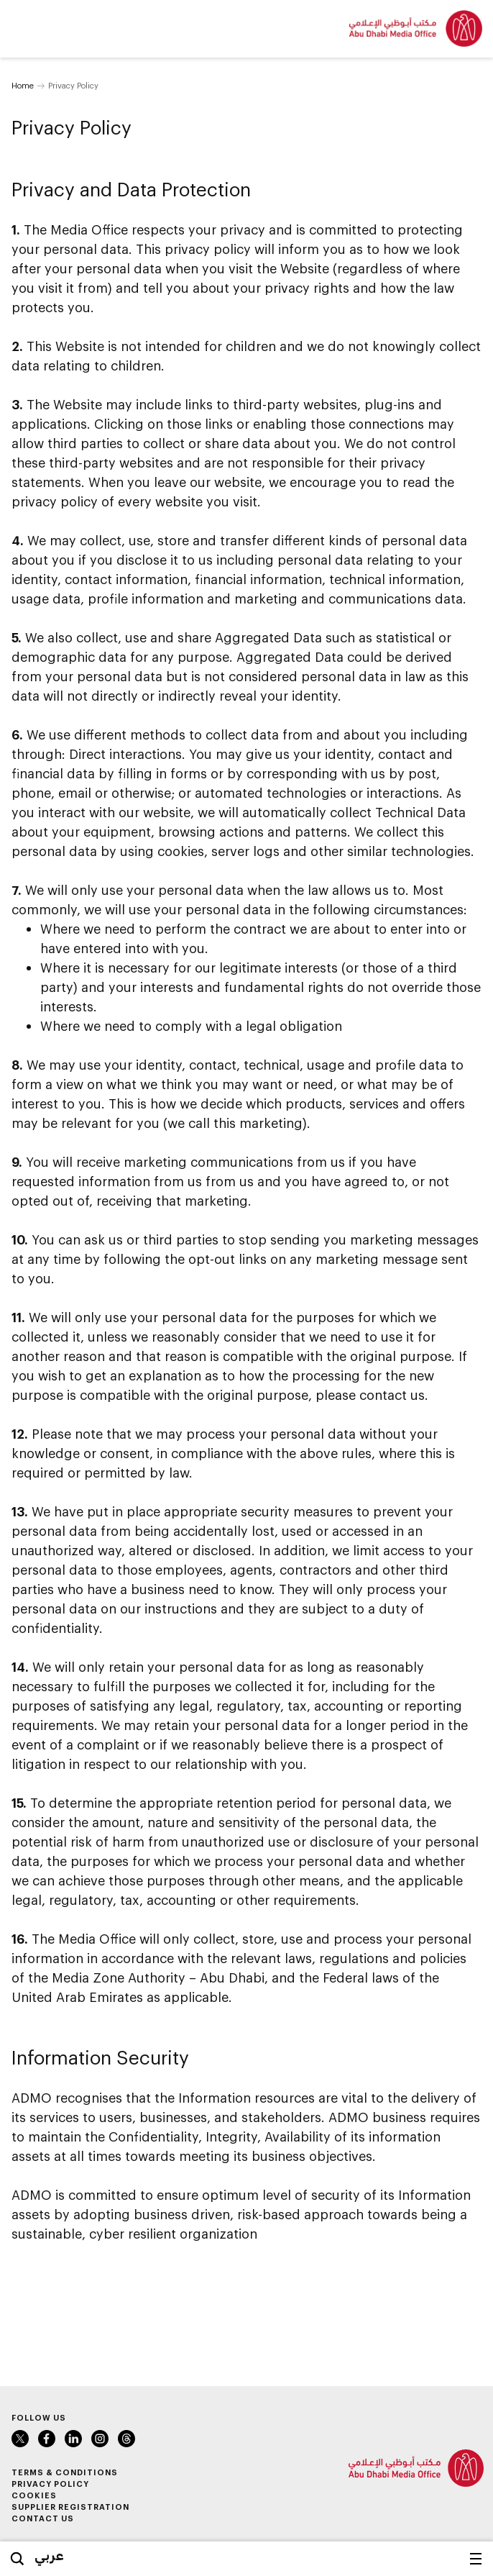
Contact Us (42, 2518)
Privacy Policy (50, 2483)
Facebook (46, 2438)
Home (22, 85)
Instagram (100, 2438)
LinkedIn (73, 2438)
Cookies (34, 2495)
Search (17, 2559)
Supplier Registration (70, 2506)
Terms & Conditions (64, 2472)
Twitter (20, 2438)
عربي (49, 2555)
